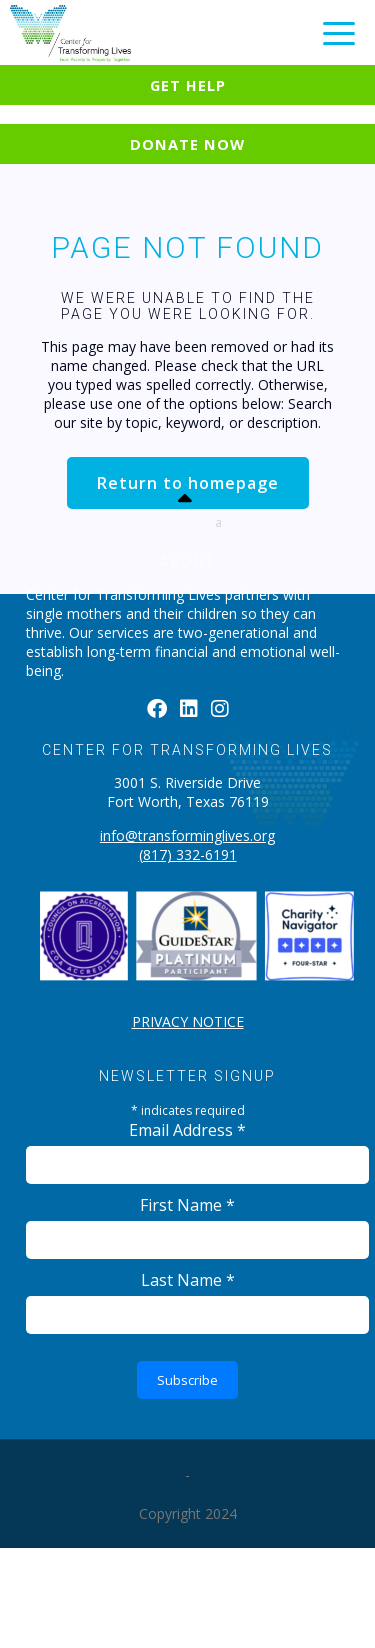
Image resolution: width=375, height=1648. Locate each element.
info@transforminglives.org (187, 835)
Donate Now (187, 144)
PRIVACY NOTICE (188, 1021)
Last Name (188, 1280)
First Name (187, 1205)
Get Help (188, 85)
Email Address (187, 1130)
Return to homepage (188, 483)
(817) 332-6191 (188, 854)
